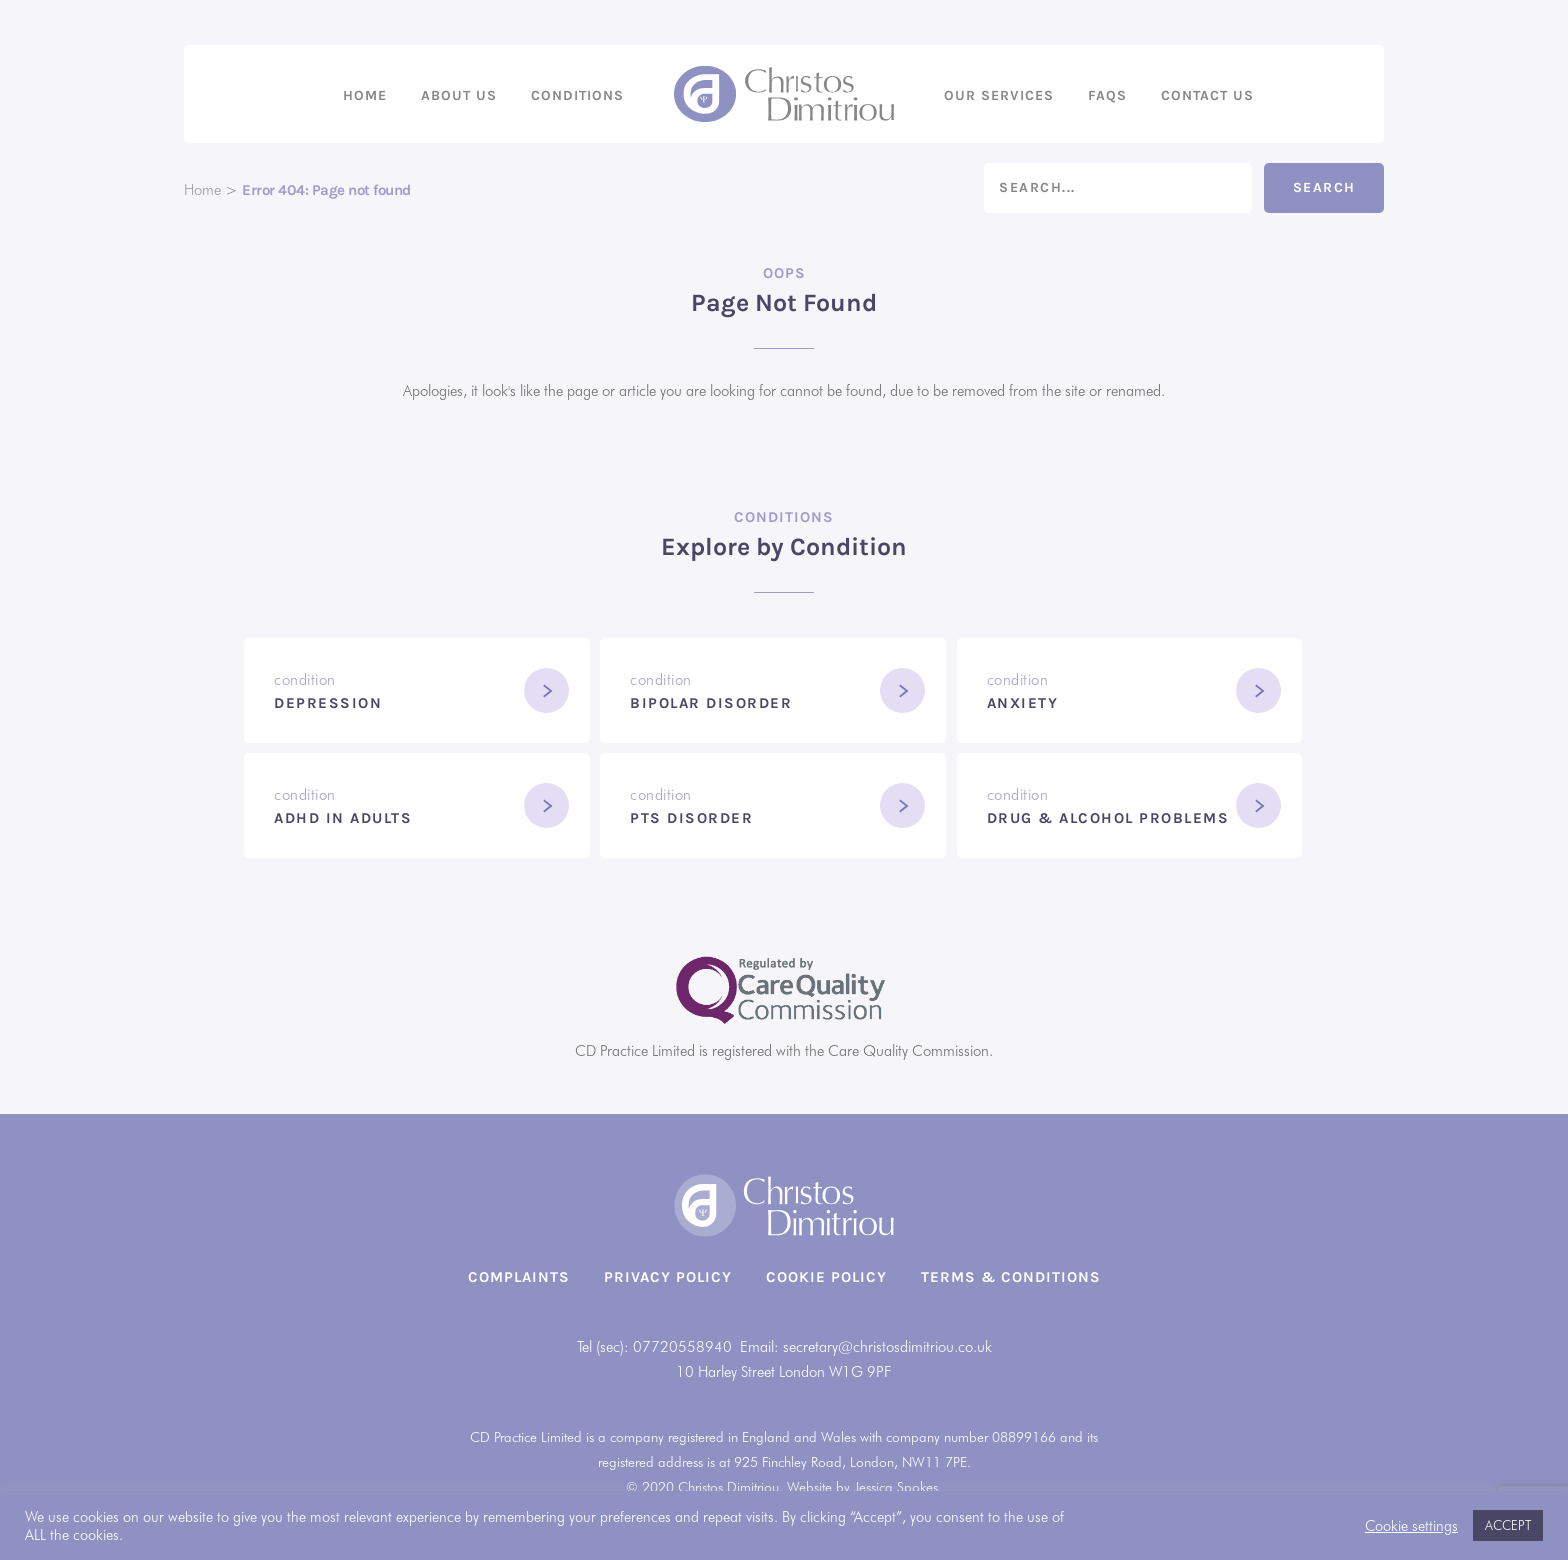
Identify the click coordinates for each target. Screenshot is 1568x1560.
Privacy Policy (668, 1277)
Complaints (519, 1277)
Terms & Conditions (1011, 1277)
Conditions (577, 95)
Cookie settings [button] (1411, 1525)
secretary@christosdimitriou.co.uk (887, 1347)
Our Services (999, 95)
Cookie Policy (826, 1277)
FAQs (1107, 95)
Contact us (1207, 95)
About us (459, 95)
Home (365, 95)
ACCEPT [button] (1508, 1525)
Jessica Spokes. (898, 1487)
